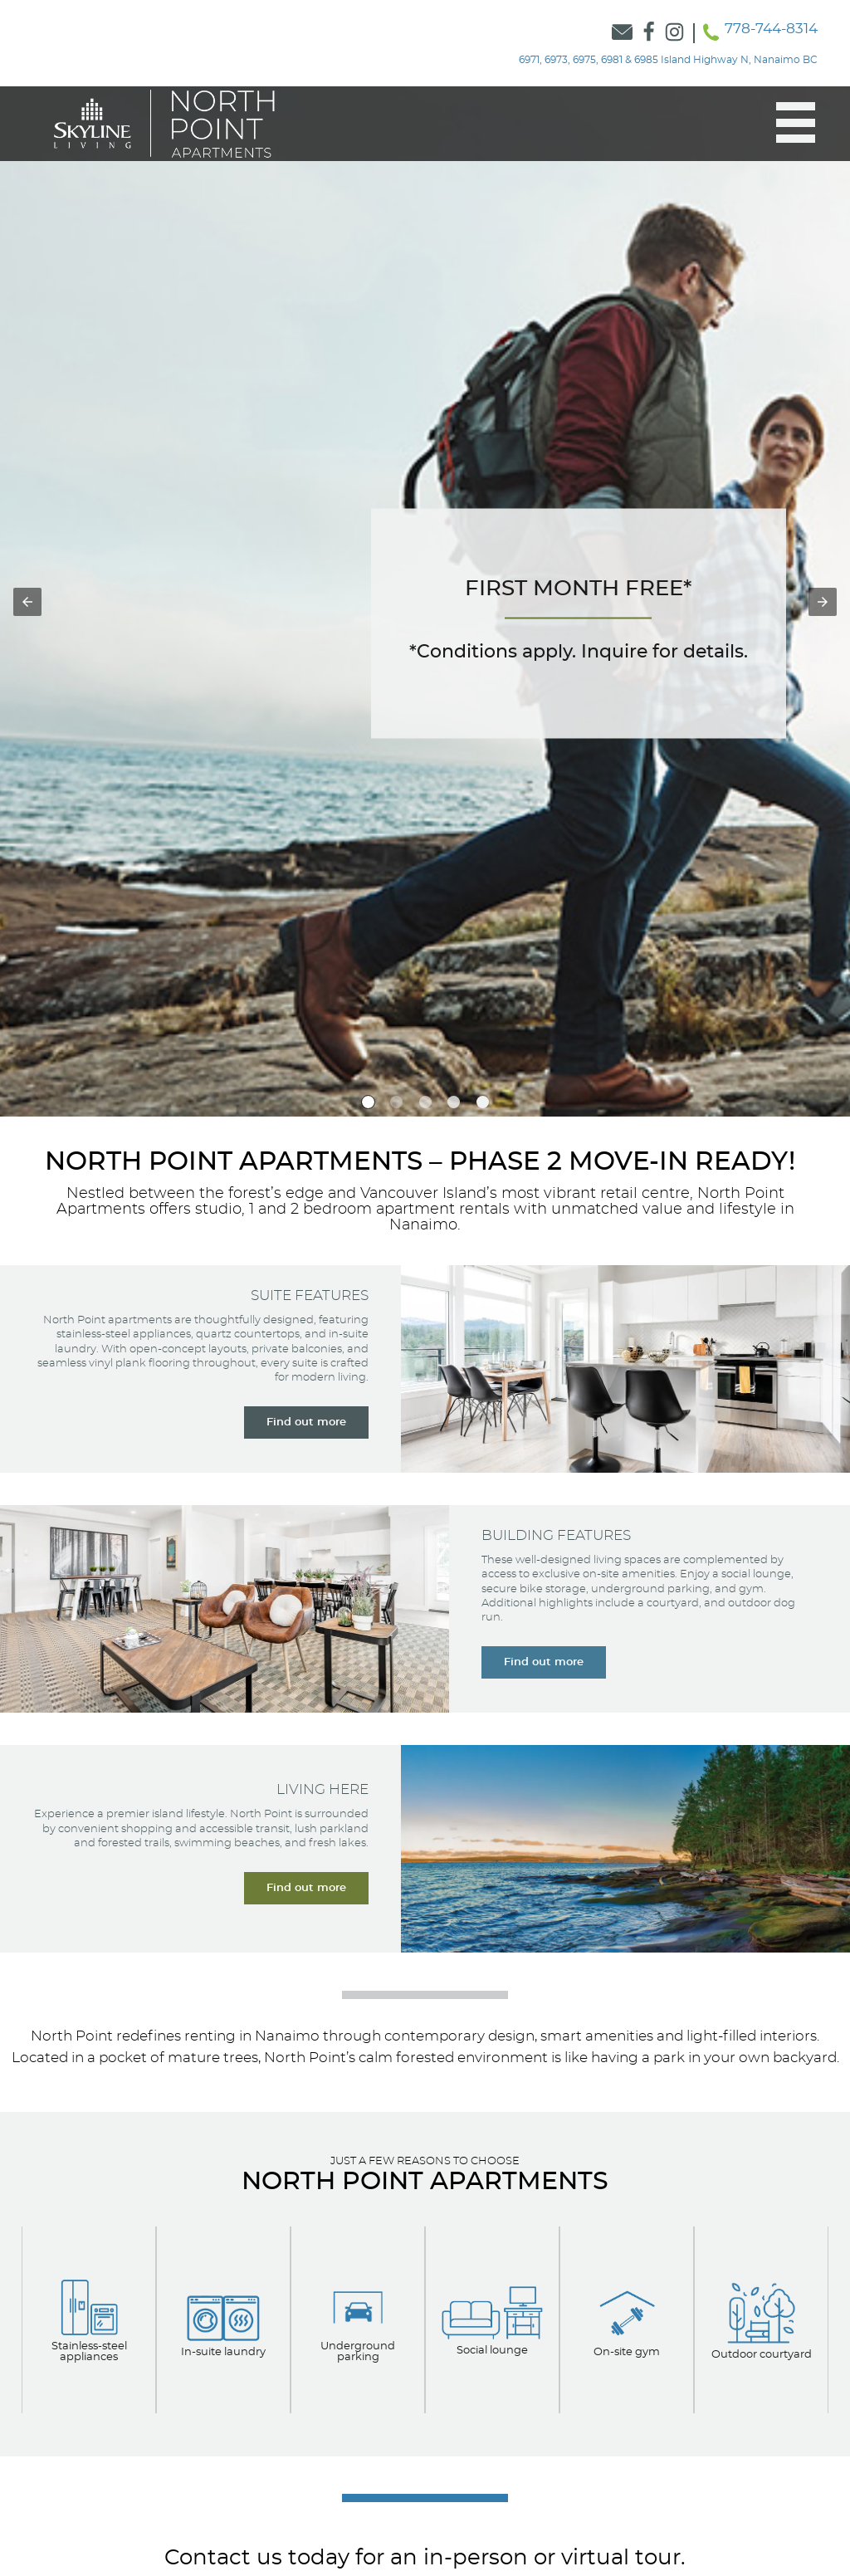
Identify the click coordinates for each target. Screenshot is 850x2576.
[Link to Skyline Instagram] (675, 33)
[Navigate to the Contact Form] (579, 623)
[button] (787, 123)
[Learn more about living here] (306, 1888)
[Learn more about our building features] (543, 1662)
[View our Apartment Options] (223, 2320)
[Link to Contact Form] (622, 33)
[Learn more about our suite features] (306, 1422)
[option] (368, 1102)
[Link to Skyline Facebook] (649, 33)
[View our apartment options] (88, 2319)
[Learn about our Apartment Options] (626, 2320)
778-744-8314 (771, 29)
